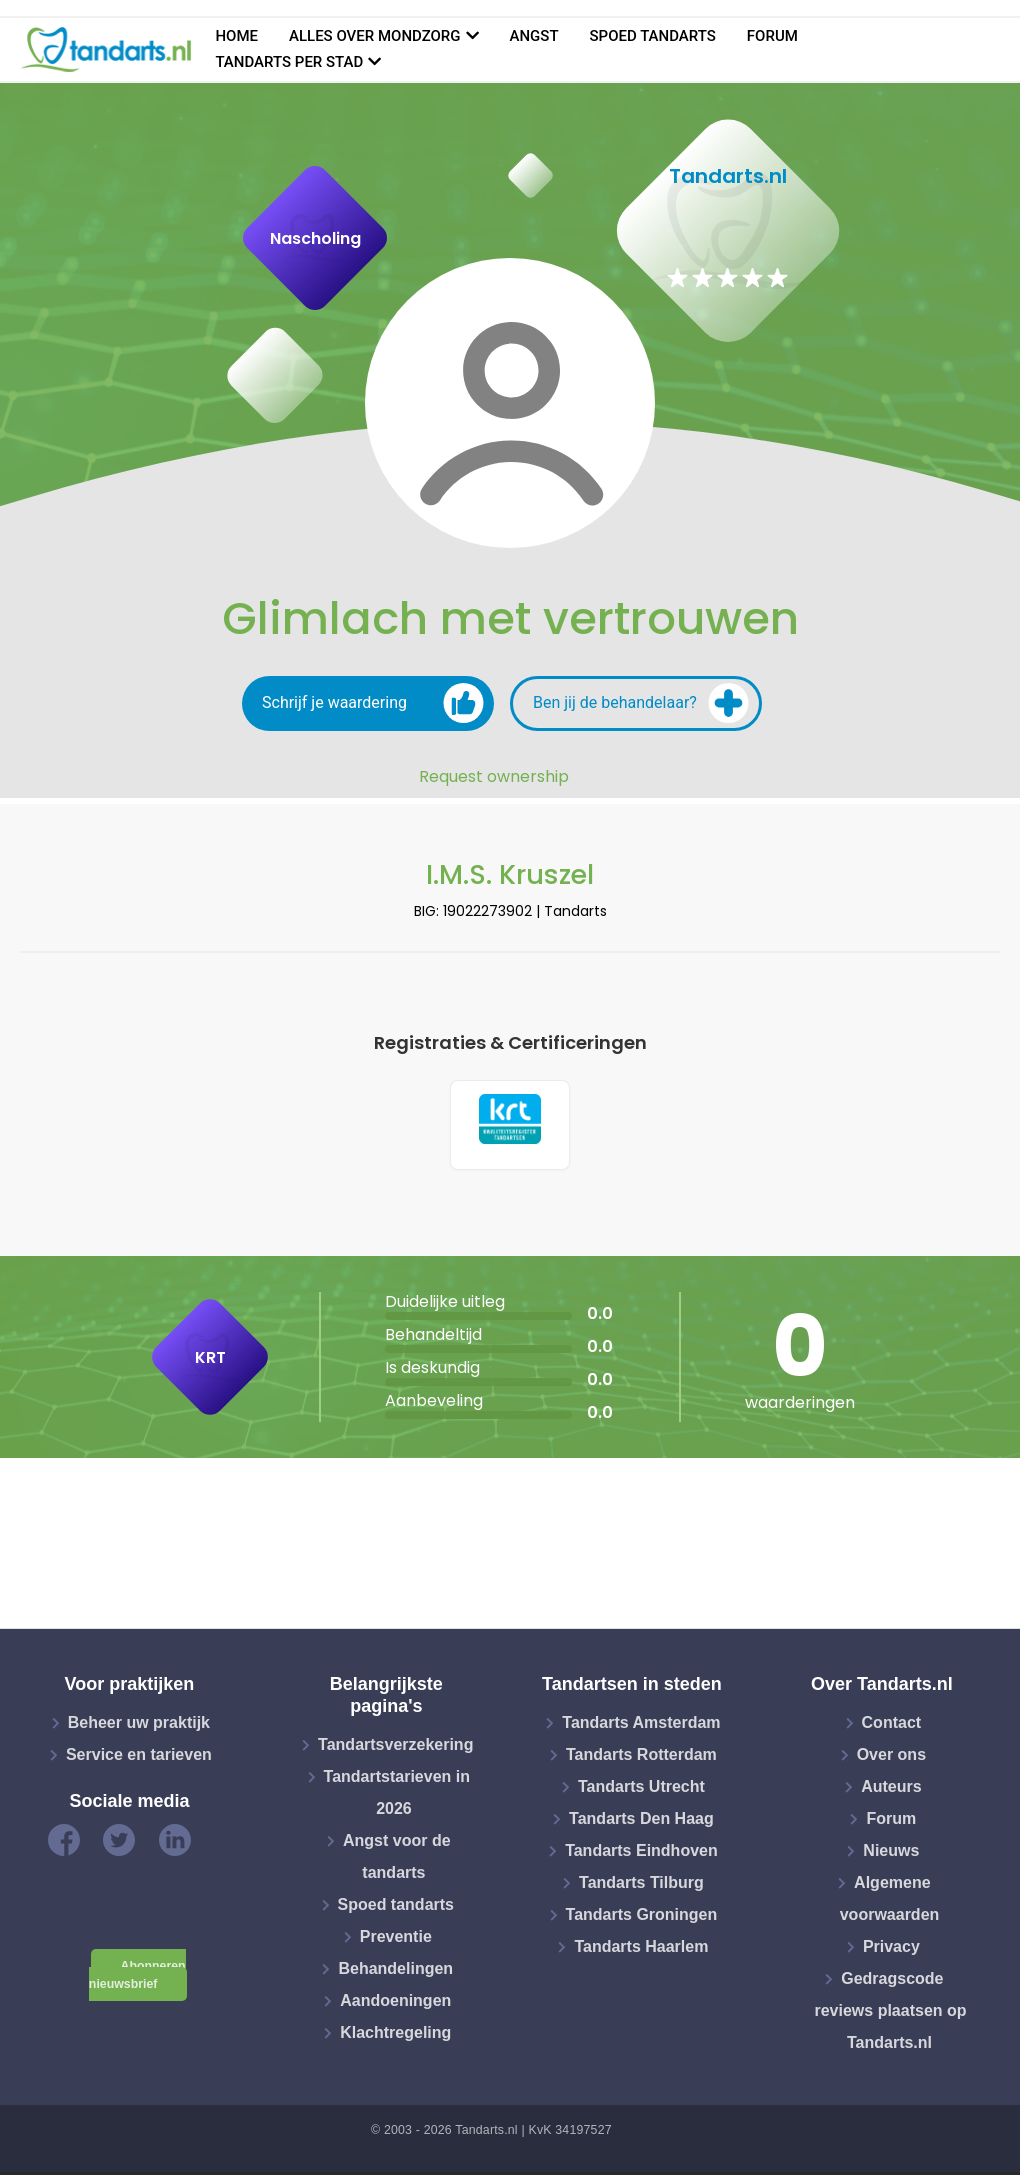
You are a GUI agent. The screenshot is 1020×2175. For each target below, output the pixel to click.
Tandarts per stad (289, 62)
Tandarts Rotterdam (641, 1758)
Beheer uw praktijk (139, 1726)
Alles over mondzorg (375, 36)
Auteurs (891, 1790)
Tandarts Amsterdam (641, 1726)
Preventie (396, 1939)
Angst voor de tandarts (397, 1859)
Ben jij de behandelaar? (641, 703)
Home (236, 36)
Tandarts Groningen (642, 1918)
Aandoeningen (395, 2003)
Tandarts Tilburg (641, 1886)
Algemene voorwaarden (890, 1902)
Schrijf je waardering (373, 703)
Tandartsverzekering (395, 1747)
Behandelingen (395, 1971)
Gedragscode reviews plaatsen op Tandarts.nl (890, 2014)
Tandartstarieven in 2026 (397, 1795)
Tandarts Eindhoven (641, 1854)
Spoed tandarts (653, 36)
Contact (892, 1726)
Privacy (891, 1950)
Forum (772, 36)
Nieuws (891, 1854)
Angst (534, 36)
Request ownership (494, 777)
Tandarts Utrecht (641, 1790)
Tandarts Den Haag (641, 1822)
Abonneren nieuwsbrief (137, 1978)
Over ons (891, 1758)
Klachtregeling (395, 2035)
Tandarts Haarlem (641, 1950)
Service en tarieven (139, 1758)
